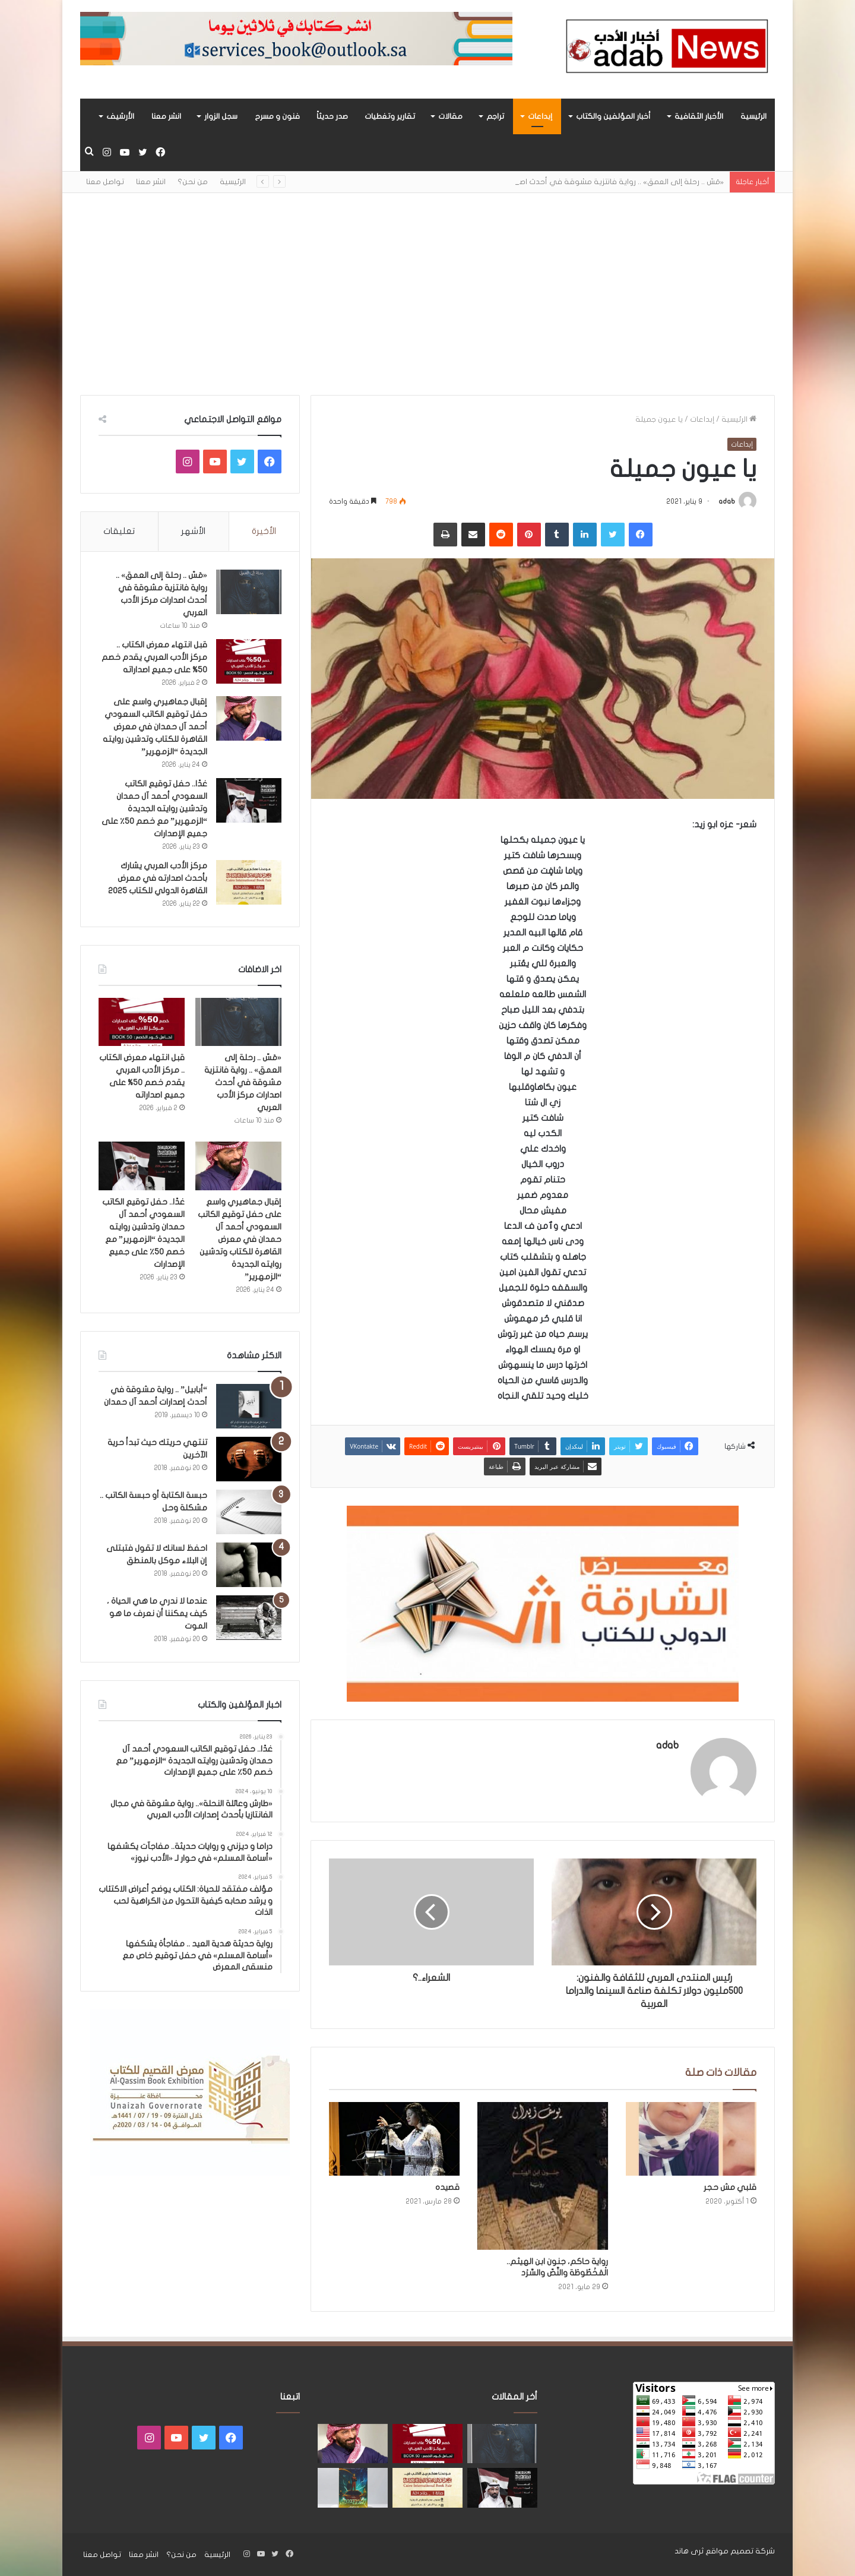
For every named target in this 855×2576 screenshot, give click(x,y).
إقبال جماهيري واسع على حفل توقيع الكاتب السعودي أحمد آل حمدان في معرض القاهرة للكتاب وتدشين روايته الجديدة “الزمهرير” (155, 726)
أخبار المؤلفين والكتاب (613, 116)
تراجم (495, 116)
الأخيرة (264, 531)
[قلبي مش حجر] (691, 2139)
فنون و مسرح (277, 116)
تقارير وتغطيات (390, 116)
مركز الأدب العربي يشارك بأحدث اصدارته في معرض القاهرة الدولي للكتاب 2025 (157, 878)
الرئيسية (753, 116)
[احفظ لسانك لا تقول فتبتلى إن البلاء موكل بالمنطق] (248, 1565)
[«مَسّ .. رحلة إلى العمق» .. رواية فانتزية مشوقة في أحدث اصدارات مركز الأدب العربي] (248, 592)
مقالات (450, 116)
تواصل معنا (105, 182)
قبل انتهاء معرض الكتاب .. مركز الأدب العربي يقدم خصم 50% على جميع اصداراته (154, 657)
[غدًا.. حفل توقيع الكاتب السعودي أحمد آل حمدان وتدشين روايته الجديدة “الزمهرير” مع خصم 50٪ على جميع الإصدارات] (248, 800)
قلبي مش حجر (730, 2187)
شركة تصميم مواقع (740, 2551)
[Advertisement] (427, 294)
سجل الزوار (221, 116)
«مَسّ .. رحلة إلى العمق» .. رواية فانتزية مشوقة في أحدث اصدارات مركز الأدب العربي (242, 1082)
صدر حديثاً (332, 116)
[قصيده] (394, 2139)
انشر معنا (166, 116)
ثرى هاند (689, 2551)
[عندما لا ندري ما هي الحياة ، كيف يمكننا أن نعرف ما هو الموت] (248, 1617)
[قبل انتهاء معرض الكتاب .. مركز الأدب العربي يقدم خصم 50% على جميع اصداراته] (248, 661)
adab (726, 501)
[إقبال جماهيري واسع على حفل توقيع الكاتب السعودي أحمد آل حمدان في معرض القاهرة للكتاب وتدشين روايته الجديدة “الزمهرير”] (248, 718)
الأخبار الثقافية (698, 116)
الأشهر (193, 531)
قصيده (447, 2187)
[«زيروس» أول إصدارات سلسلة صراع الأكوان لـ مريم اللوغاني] (353, 2488)
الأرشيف (120, 116)
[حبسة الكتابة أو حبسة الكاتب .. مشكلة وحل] (248, 1512)
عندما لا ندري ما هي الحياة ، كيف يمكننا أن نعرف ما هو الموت (157, 1613)
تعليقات (119, 531)
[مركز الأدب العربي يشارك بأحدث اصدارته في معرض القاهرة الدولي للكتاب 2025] (248, 882)
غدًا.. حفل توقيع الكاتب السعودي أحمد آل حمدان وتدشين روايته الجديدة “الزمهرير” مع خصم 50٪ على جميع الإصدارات (154, 808)
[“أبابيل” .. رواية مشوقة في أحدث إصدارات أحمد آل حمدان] (248, 1406)
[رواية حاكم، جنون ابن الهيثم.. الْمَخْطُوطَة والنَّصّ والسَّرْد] (542, 2175)
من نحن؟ (193, 182)
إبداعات (540, 116)
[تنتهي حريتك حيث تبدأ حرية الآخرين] (248, 1459)
